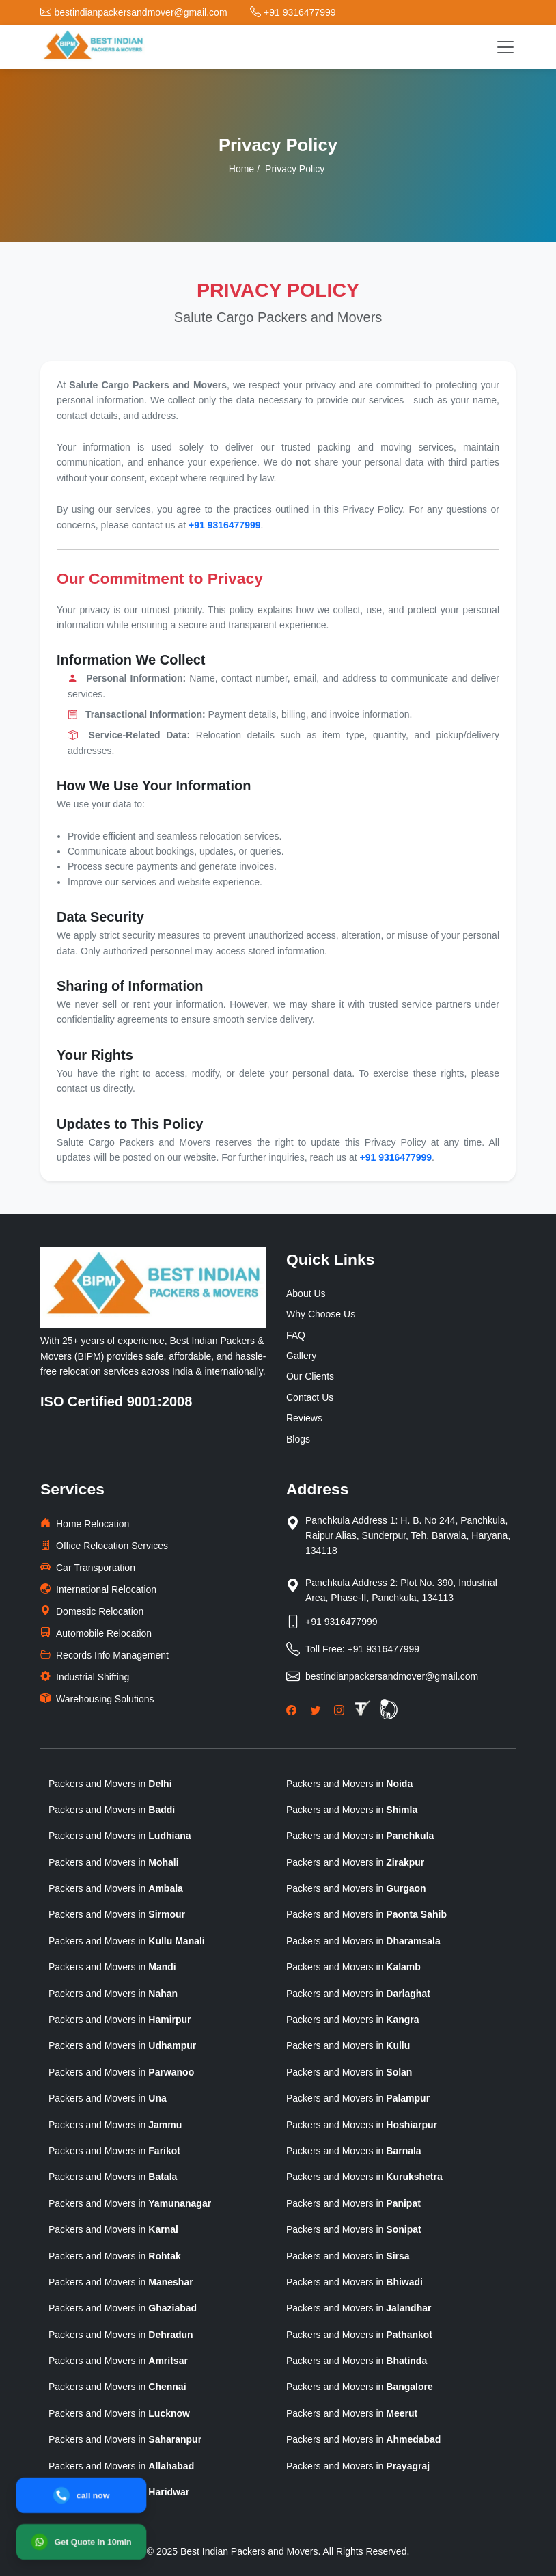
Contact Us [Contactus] (309, 1397)
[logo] (92, 47)
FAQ (295, 1335)
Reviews (304, 1417)
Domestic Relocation (91, 1611)
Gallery (301, 1355)
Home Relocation (84, 1523)
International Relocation (98, 1589)
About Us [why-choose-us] (306, 1293)
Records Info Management (104, 1655)
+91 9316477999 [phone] (225, 525)
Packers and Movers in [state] (110, 1783)
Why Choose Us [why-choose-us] (320, 1314)
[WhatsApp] (81, 2541)
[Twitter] (315, 1709)
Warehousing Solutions (97, 1698)
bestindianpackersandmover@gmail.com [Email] (391, 1676)
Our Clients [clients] (310, 1376)
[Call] (81, 2495)
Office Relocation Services (104, 1545)
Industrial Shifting (84, 1676)
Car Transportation (87, 1567)
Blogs (298, 1439)
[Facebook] (291, 1709)
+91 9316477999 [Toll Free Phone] (384, 1648)
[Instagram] (339, 1709)
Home (241, 168)
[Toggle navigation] (505, 47)
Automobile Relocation (96, 1633)
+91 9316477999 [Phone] (341, 1621)
